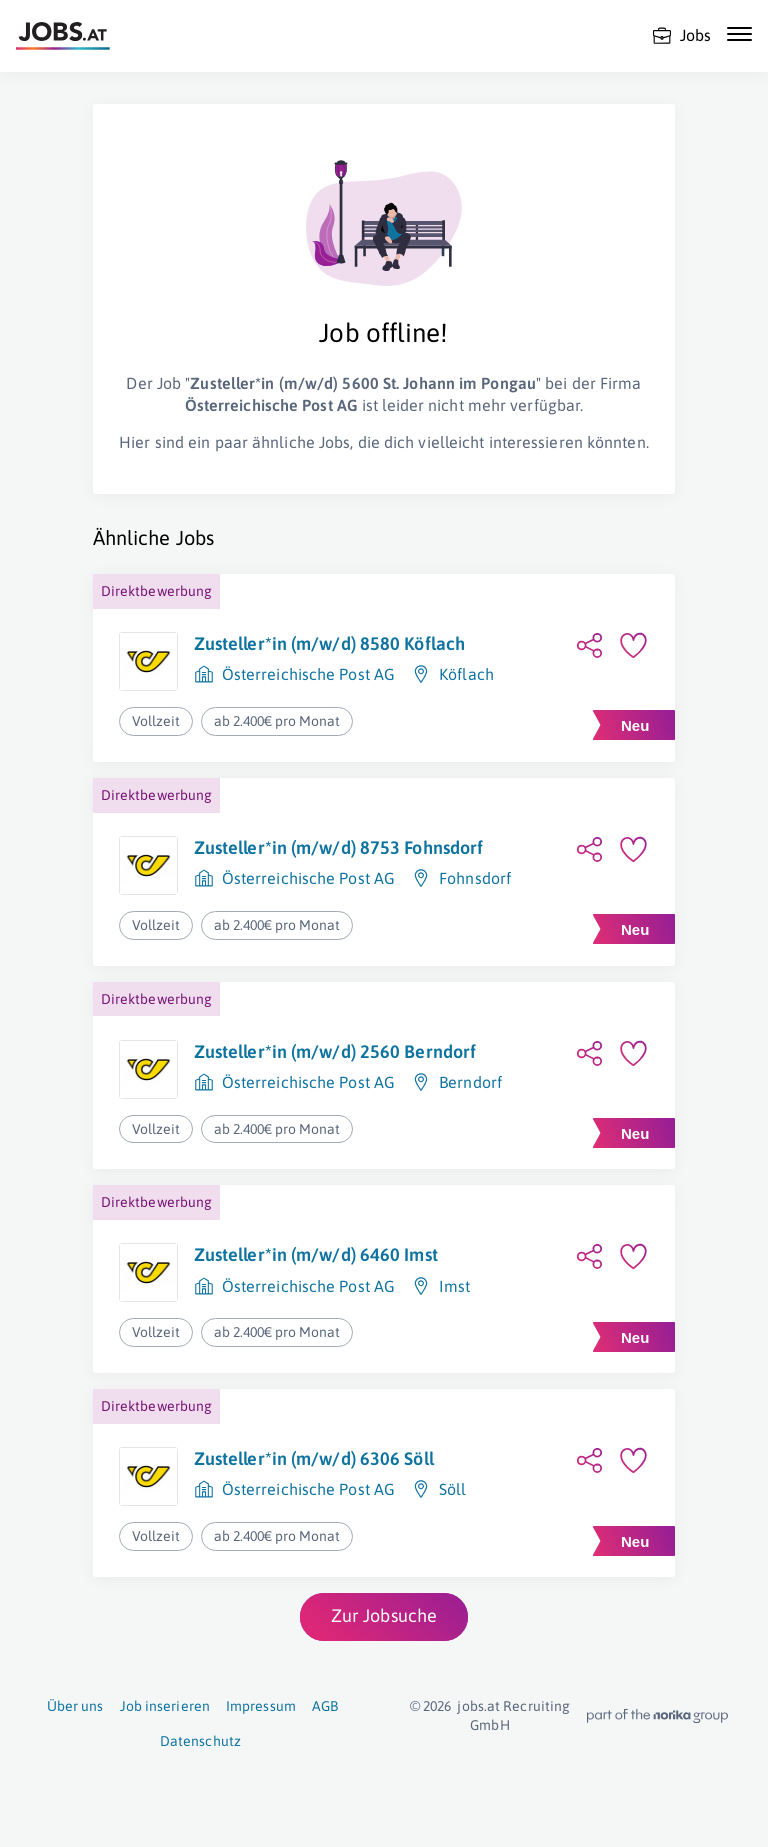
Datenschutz (200, 1741)
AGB (325, 1706)
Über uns (75, 1706)
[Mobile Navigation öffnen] (739, 34)
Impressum (261, 1706)
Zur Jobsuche (384, 1615)
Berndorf (470, 1082)
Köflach (466, 674)
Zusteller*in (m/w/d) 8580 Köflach (329, 643)
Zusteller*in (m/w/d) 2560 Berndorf (335, 1051)
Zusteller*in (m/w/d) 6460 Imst (316, 1254)
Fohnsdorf (475, 878)
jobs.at (478, 1706)
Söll (452, 1489)
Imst (454, 1286)
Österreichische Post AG (308, 674)
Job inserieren (165, 1706)
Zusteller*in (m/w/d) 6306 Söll (314, 1458)
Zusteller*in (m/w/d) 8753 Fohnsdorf (339, 847)
